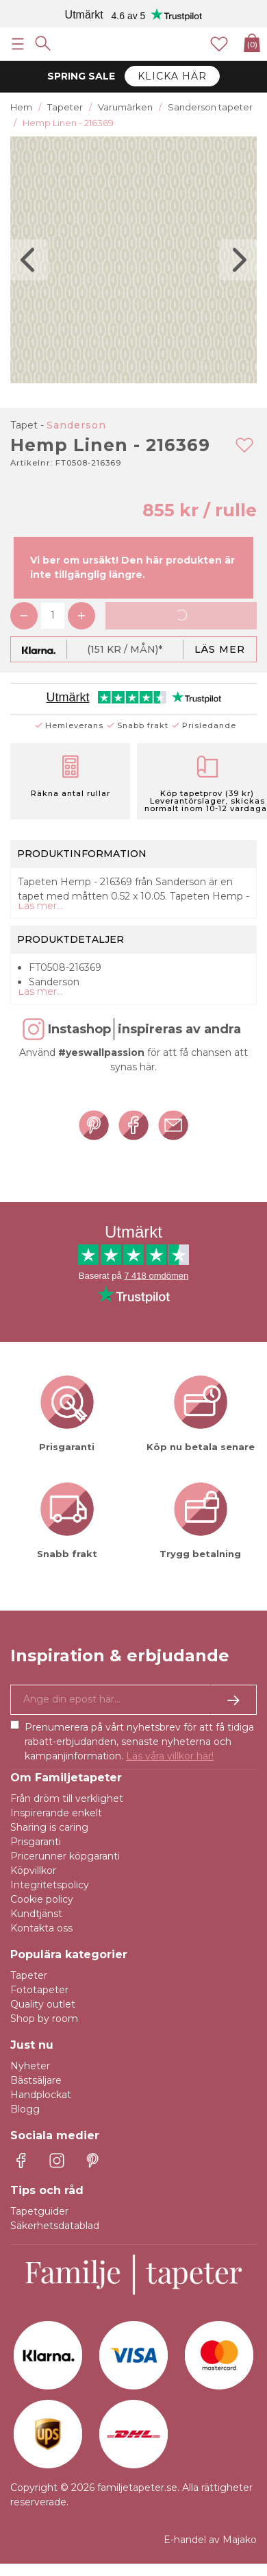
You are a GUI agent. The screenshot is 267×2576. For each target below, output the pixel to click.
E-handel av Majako (210, 2539)
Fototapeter (39, 1990)
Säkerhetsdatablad (54, 2225)
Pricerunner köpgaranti (65, 1856)
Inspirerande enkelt (56, 1813)
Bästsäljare (36, 2080)
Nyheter (30, 2066)
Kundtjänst (36, 1913)
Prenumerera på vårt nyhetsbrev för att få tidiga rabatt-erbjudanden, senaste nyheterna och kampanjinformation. (139, 1741)
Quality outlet (42, 2004)
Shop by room (44, 2018)
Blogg (25, 2109)
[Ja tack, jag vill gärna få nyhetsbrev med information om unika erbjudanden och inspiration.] (133, 1700)
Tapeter (28, 1975)
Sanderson (76, 425)
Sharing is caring (49, 1827)
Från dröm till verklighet (66, 1798)
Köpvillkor (33, 1870)
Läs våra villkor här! (170, 1756)
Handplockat (40, 2095)
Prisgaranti (35, 1841)
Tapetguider (39, 2211)
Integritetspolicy (49, 1885)
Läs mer (219, 649)
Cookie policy (41, 1899)
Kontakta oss (41, 1928)
